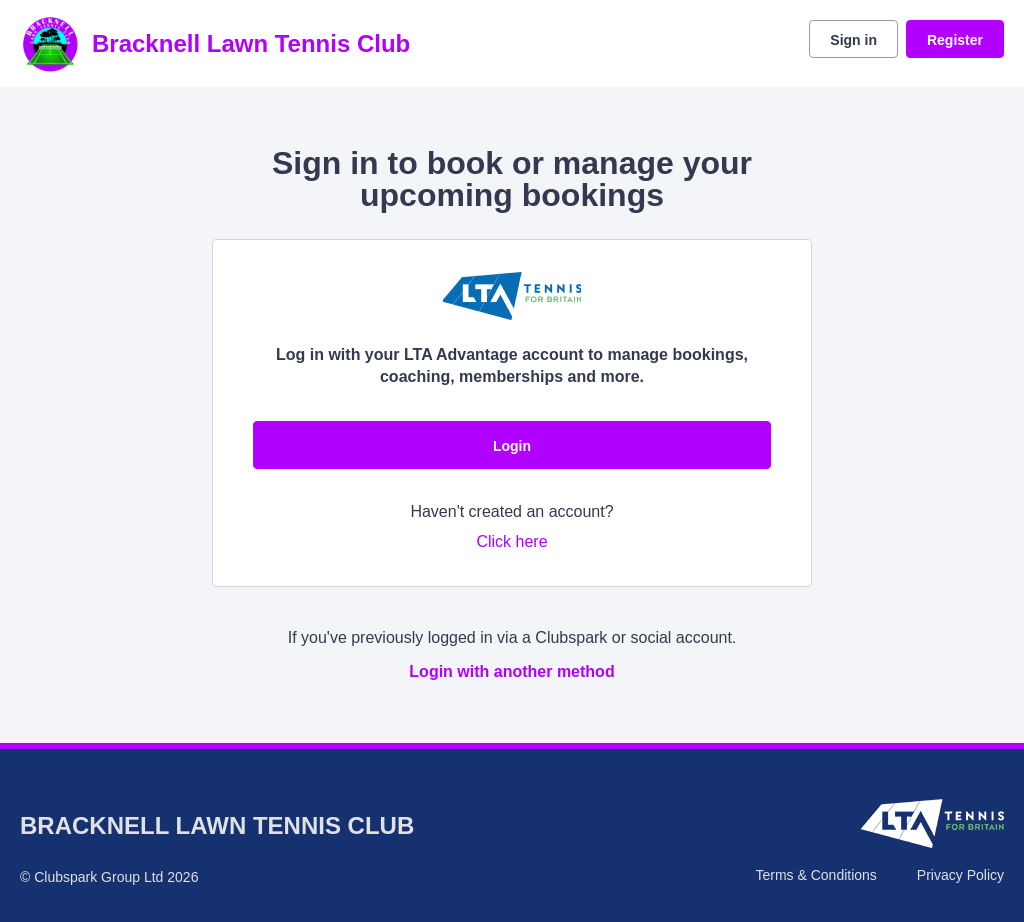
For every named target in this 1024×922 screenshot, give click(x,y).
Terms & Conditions (815, 875)
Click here (511, 541)
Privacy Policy (960, 875)
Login (512, 446)
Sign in (853, 40)
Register (955, 40)
